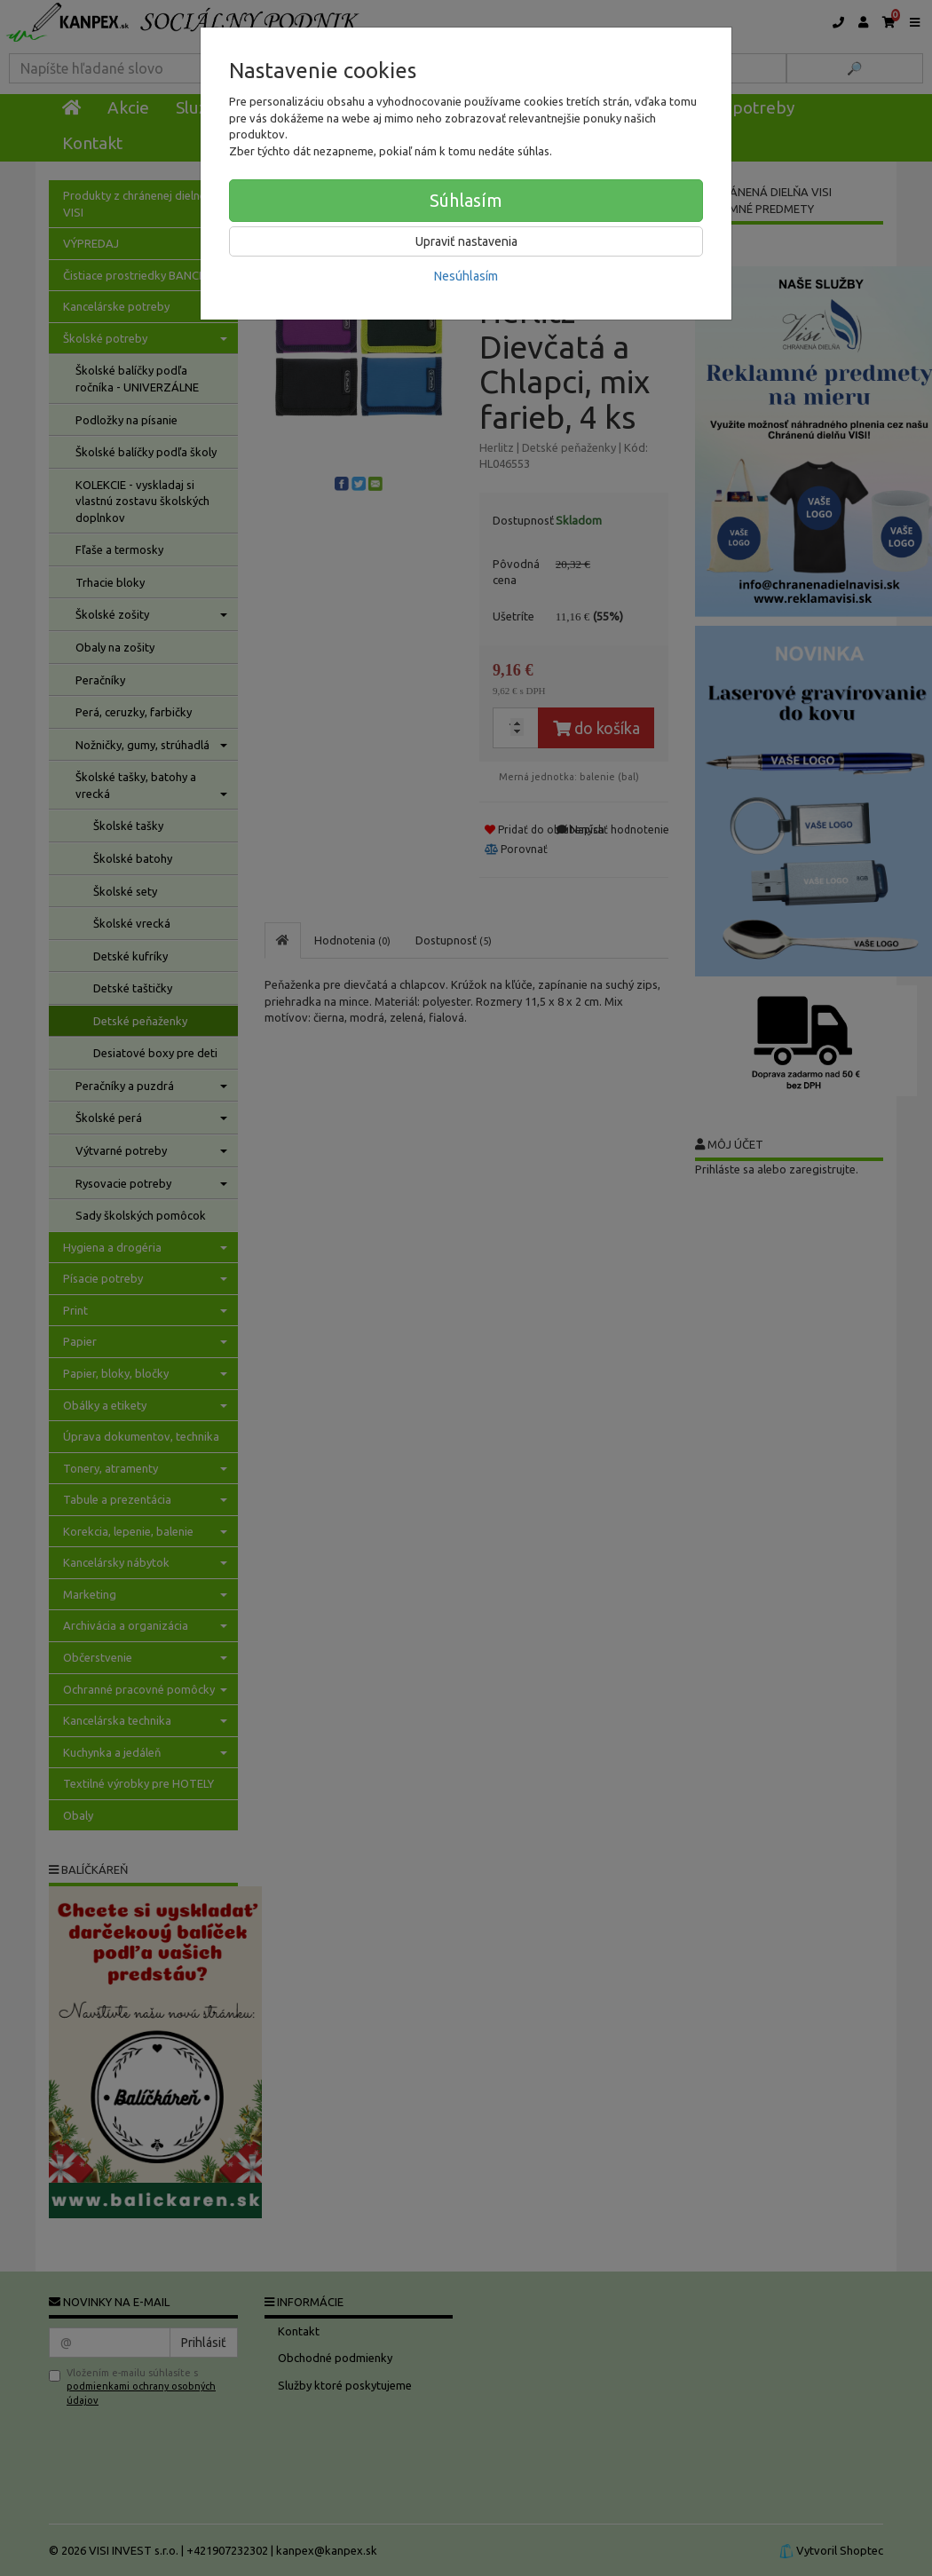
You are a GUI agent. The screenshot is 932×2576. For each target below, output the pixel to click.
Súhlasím (466, 200)
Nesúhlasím (466, 276)
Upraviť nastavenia (466, 241)
